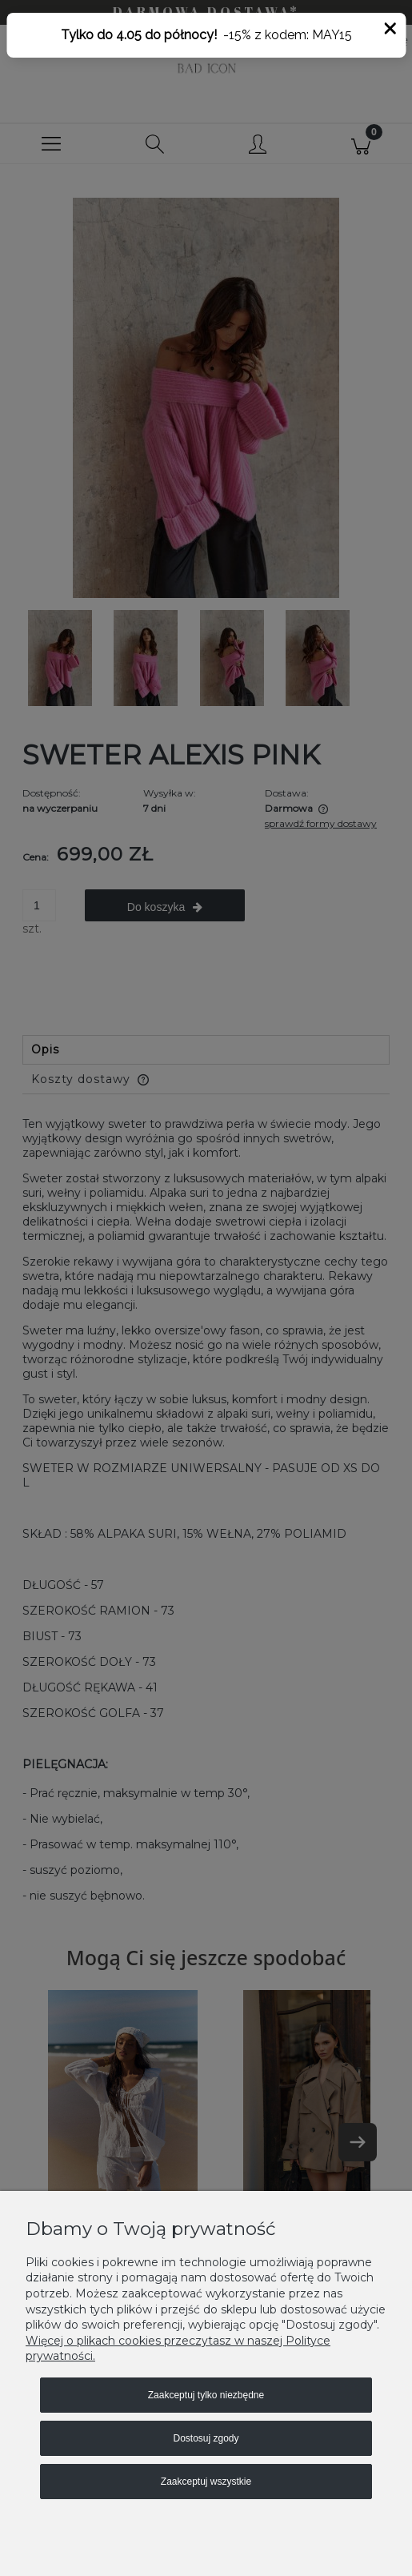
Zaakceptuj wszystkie (206, 2481)
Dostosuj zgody (205, 2438)
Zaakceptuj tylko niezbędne (206, 2395)
